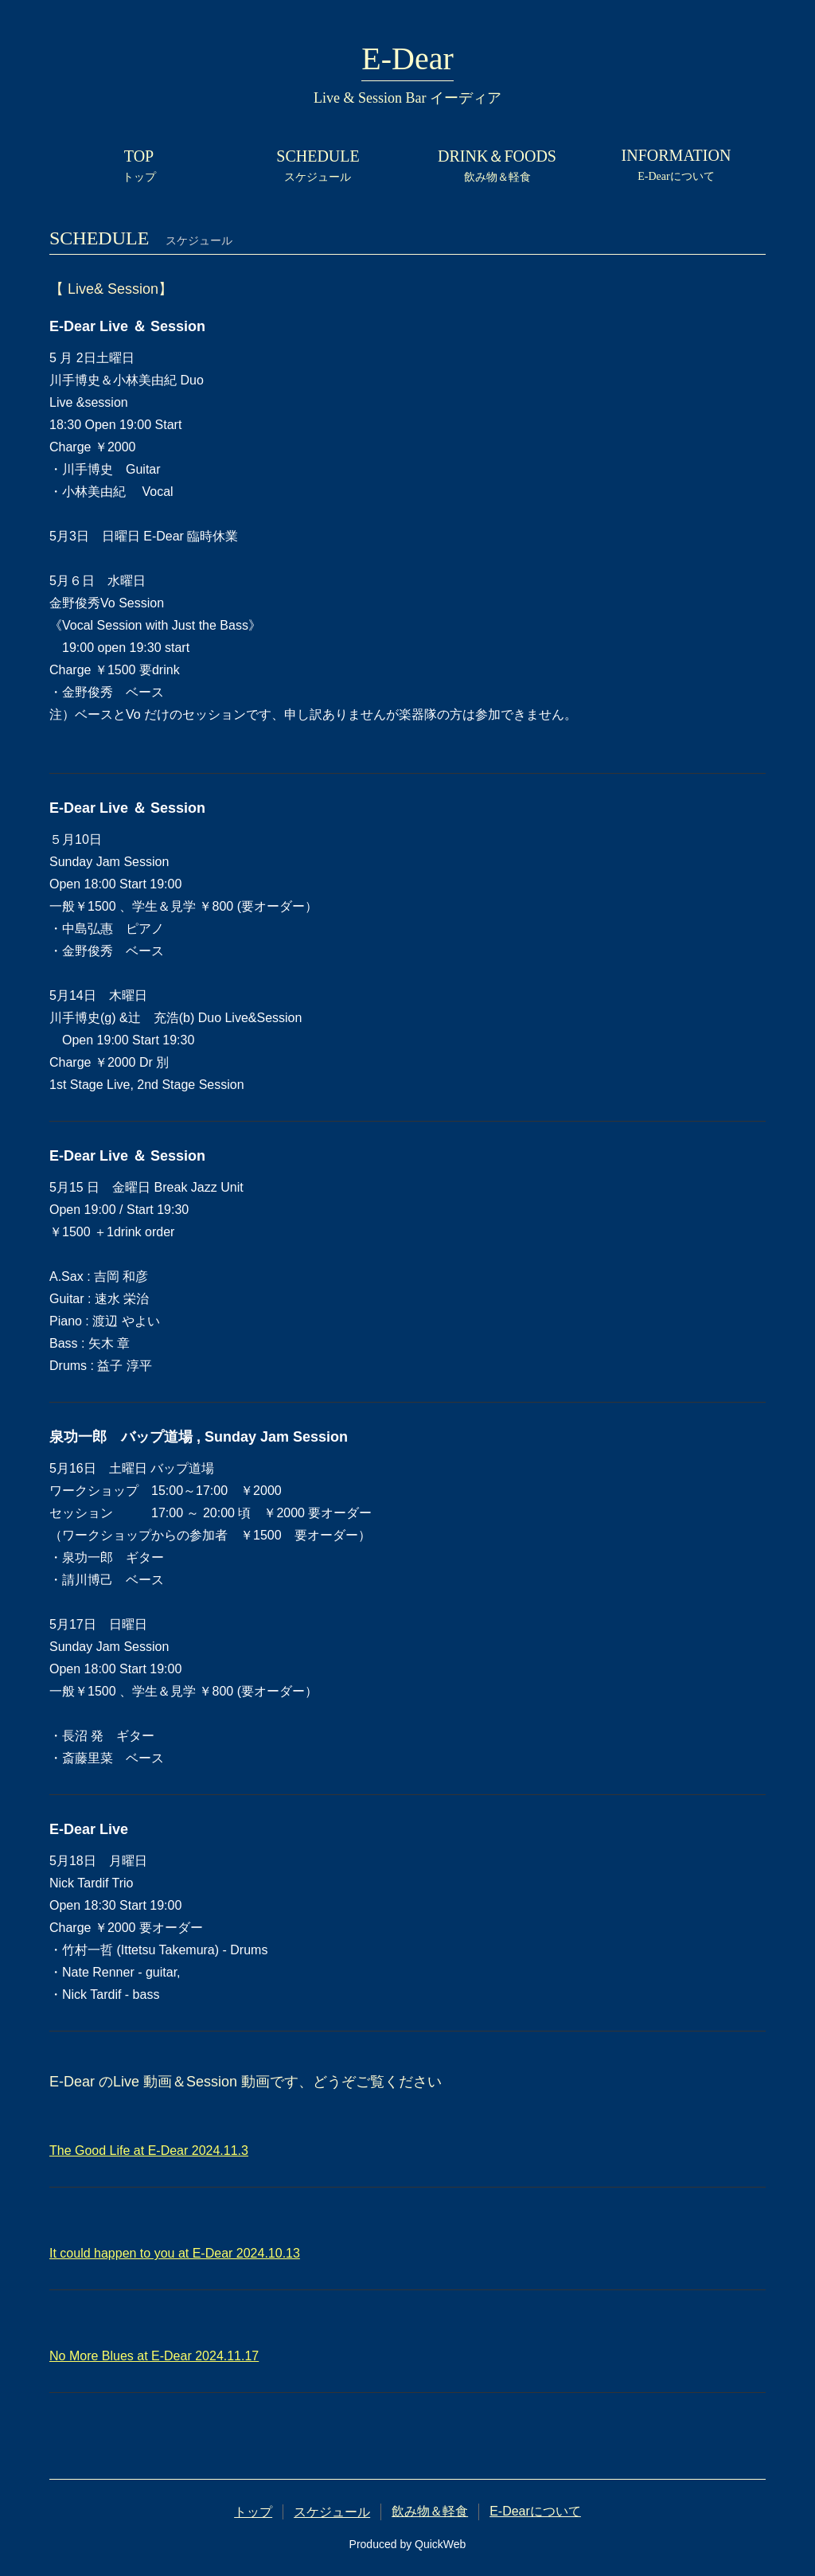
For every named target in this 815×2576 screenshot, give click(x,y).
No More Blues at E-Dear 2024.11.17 (154, 2356)
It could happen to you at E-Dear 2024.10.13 (174, 2253)
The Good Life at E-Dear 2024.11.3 (148, 2150)
